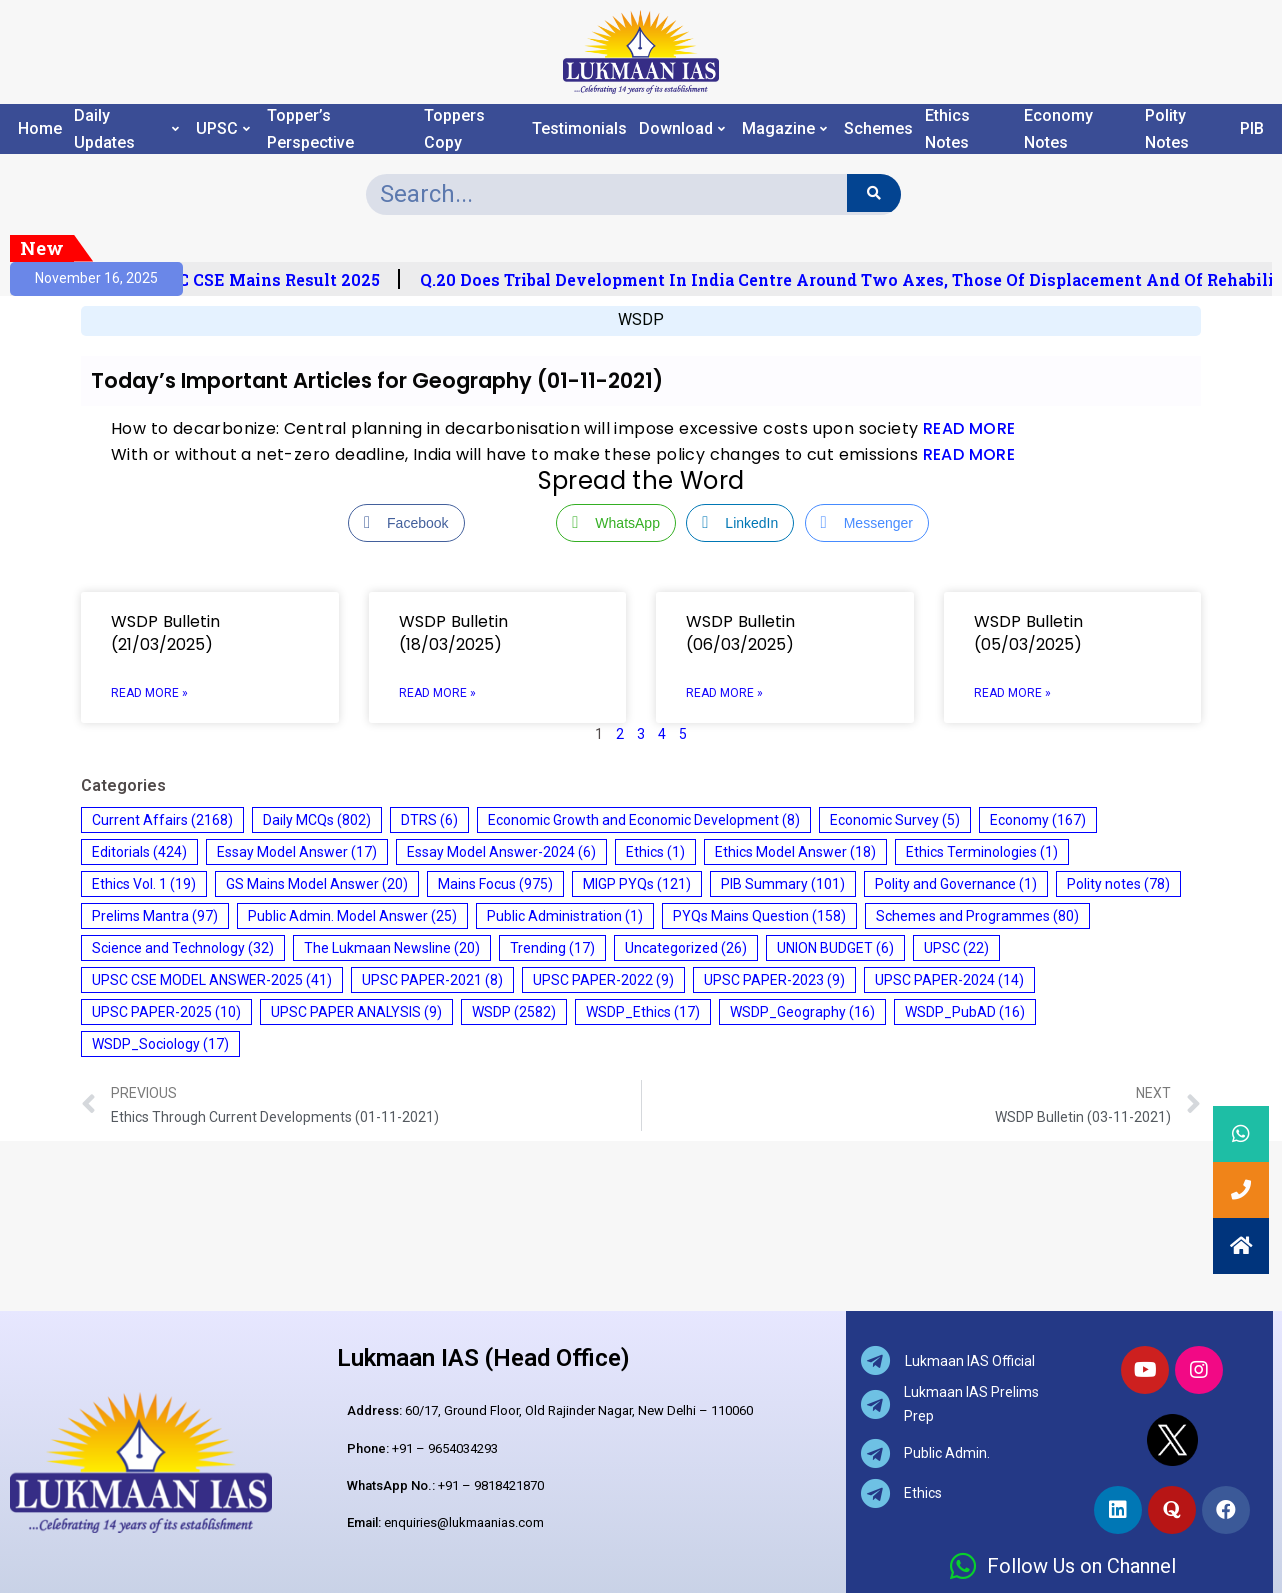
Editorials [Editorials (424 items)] (139, 852)
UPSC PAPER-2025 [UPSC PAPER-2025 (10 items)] (166, 1012)
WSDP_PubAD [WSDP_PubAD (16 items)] (965, 1012)
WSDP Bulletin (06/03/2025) (740, 633)
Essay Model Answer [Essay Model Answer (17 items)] (297, 852)
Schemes (878, 129)
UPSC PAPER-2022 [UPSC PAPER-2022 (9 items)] (603, 980)
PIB (1252, 129)
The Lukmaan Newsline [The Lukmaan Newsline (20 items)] (392, 948)
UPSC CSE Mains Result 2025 (283, 280)
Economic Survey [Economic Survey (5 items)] (895, 820)
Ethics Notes (947, 129)
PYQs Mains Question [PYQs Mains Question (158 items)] (759, 916)
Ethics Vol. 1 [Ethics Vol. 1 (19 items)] (144, 884)
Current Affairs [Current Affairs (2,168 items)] (162, 820)
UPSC (223, 129)
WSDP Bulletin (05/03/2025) (1028, 633)
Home (40, 129)
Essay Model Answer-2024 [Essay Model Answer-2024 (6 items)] (501, 852)
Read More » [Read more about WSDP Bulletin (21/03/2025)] (149, 693)
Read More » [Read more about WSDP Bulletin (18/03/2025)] (437, 693)
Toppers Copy (454, 129)
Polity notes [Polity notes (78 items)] (1118, 884)
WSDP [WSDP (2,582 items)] (514, 1012)
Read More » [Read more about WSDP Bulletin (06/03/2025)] (724, 693)
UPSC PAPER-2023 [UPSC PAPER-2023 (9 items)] (774, 980)
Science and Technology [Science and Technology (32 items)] (183, 948)
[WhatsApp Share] (616, 523)
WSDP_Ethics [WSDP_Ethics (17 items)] (643, 1012)
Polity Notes (1167, 129)
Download (682, 129)
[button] (1241, 1246)
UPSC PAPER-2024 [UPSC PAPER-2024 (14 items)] (949, 980)
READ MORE (969, 428)
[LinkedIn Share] (740, 523)
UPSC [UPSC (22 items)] (956, 948)
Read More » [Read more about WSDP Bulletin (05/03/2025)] (1012, 693)
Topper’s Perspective (310, 129)
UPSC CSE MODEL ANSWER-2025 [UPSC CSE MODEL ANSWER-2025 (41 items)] (212, 980)
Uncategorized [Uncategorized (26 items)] (686, 948)
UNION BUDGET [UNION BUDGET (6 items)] (835, 948)
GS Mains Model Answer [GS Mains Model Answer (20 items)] (317, 884)
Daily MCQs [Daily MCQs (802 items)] (317, 820)
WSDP (641, 319)
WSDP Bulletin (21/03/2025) (165, 633)
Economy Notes (1058, 129)
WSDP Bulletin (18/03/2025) (453, 633)
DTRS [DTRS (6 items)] (429, 820)
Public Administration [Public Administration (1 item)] (565, 916)
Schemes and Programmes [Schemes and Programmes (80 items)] (977, 916)
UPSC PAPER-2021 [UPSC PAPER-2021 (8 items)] (432, 980)
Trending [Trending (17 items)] (552, 948)
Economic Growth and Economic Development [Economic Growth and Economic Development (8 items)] (644, 820)
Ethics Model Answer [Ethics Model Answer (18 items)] (795, 852)
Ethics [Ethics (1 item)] (655, 852)
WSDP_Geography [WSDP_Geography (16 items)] (802, 1012)
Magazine (784, 129)
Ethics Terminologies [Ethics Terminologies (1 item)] (982, 852)
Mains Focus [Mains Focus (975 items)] (495, 884)
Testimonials (579, 129)
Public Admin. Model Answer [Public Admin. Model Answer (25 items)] (352, 916)
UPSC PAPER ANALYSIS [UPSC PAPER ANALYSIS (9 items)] (356, 1012)
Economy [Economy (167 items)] (1038, 820)
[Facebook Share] (406, 523)
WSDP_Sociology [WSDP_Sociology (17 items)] (160, 1044)
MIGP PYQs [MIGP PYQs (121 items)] (637, 884)
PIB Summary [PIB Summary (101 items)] (783, 884)
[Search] (873, 193)
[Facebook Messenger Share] (867, 523)
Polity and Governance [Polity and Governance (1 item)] (956, 884)
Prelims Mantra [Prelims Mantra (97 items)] (155, 916)
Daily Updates (126, 129)
